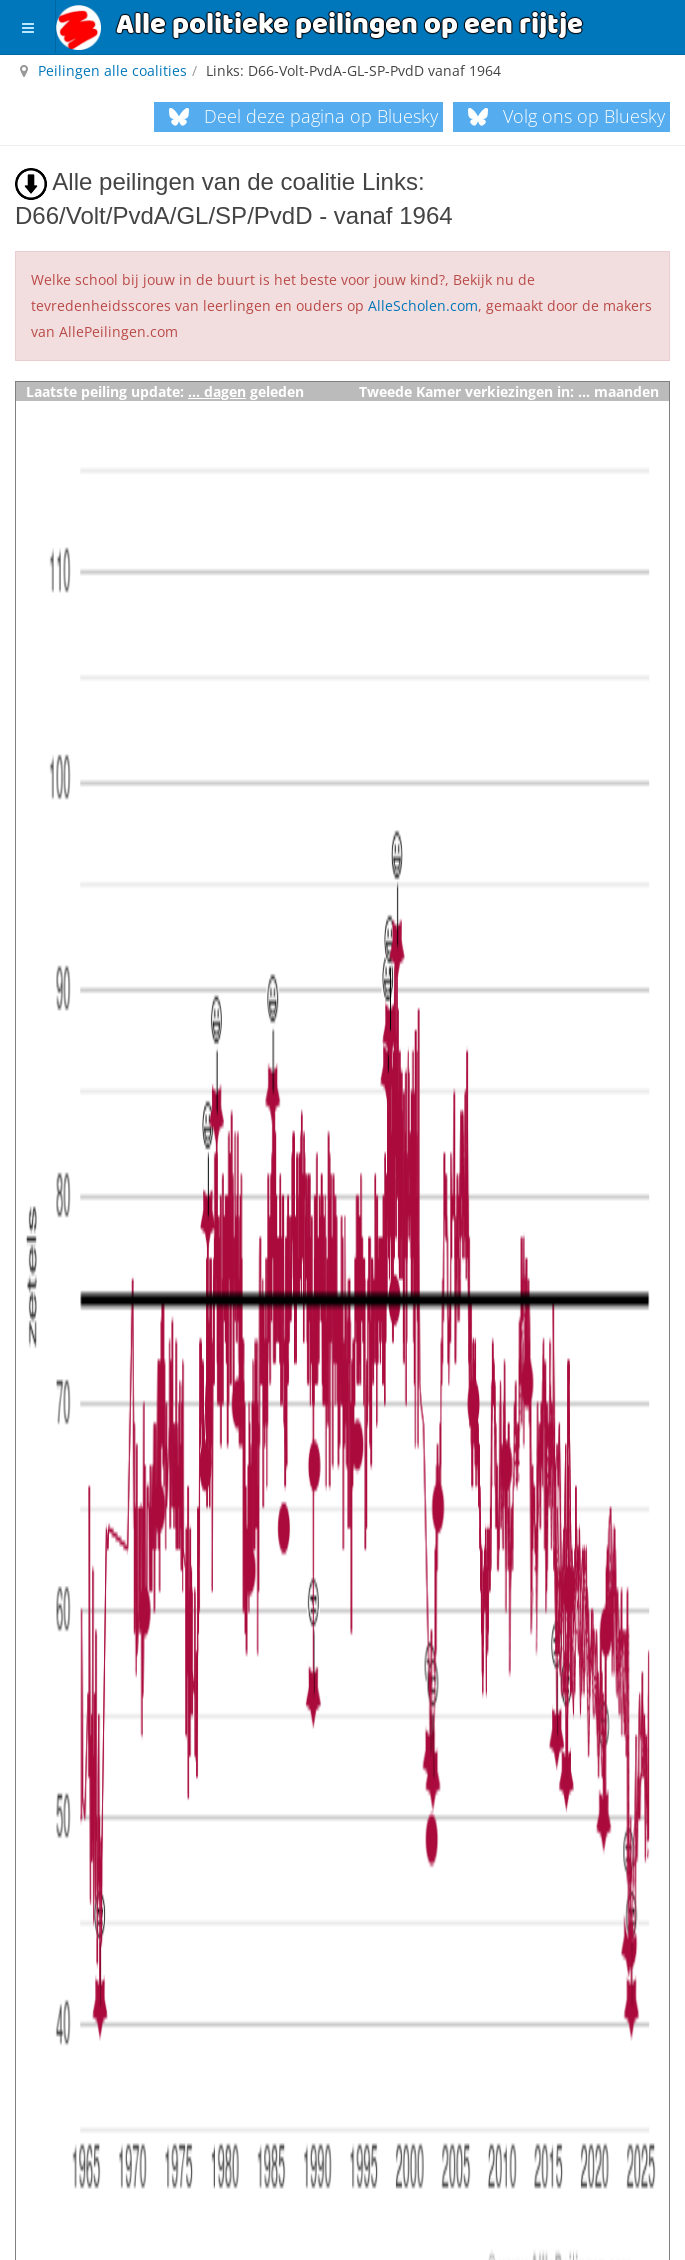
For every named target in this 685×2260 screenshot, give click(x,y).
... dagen (217, 391)
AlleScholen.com (423, 305)
